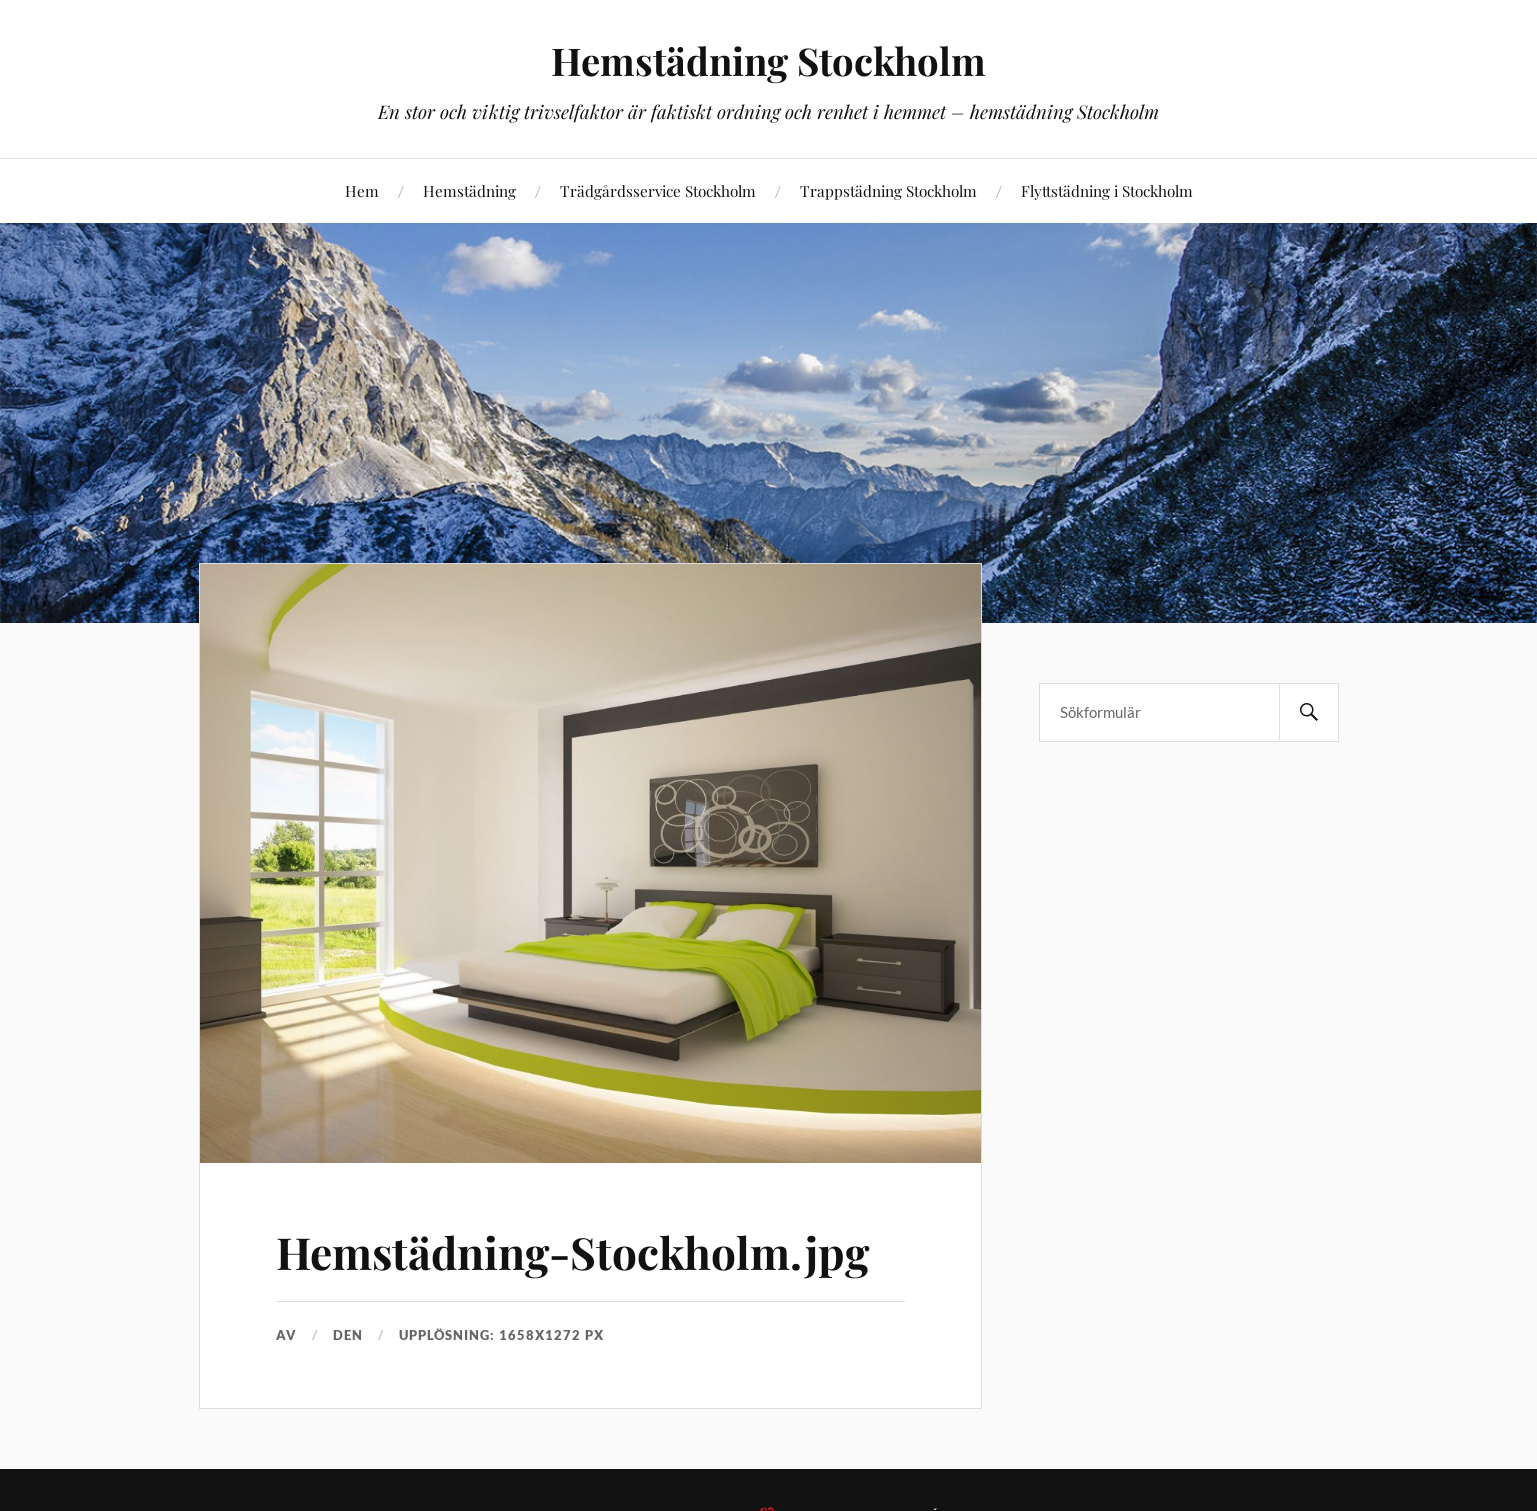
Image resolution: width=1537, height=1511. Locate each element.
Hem (362, 190)
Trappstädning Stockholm (888, 190)
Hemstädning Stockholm (768, 60)
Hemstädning (469, 190)
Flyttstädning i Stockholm (1107, 190)
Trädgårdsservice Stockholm (658, 190)
